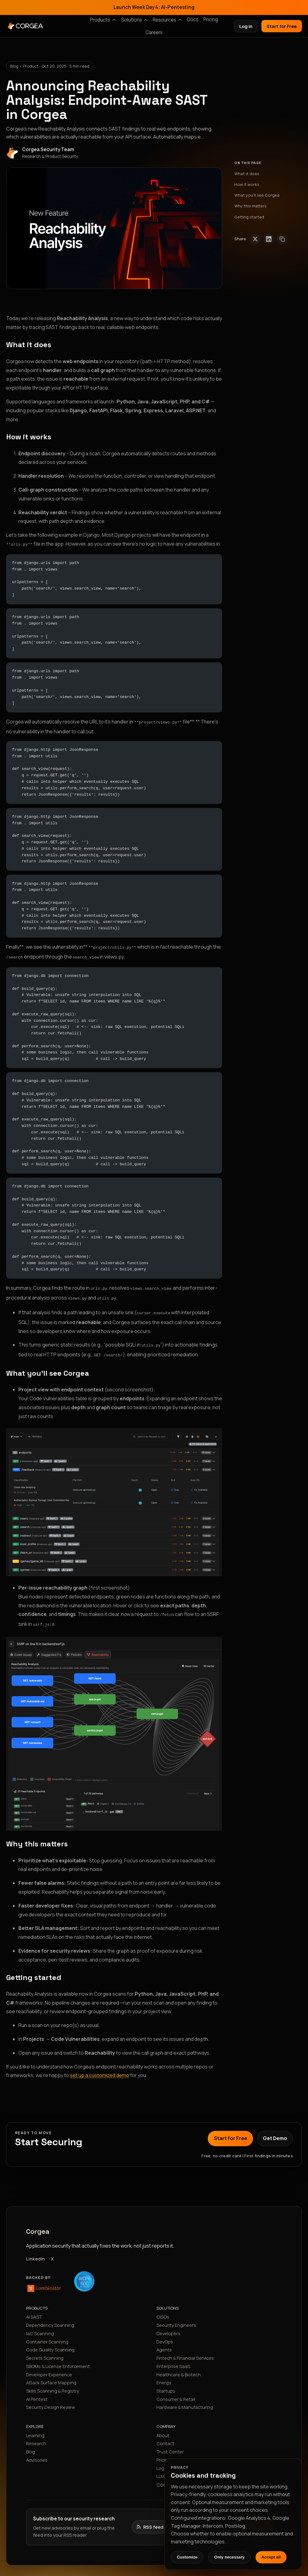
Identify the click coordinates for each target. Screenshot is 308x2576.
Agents (164, 2343)
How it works (246, 184)
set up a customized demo (99, 2068)
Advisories (37, 2453)
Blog (30, 2445)
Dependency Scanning (50, 2318)
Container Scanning (47, 2335)
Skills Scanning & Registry (52, 2384)
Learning (35, 2428)
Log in (245, 26)
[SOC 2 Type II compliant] (84, 2274)
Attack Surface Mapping (51, 2376)
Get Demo (275, 2131)
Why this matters (250, 206)
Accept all (271, 2557)
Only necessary (229, 2557)
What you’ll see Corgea (256, 195)
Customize (187, 2557)
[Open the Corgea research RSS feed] (150, 2520)
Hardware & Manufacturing (184, 2400)
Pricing (210, 19)
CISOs (162, 2310)
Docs (192, 19)
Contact (165, 2436)
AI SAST (34, 2310)
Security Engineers (176, 2318)
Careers (154, 32)
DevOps (164, 2335)
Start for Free (282, 26)
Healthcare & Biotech (178, 2368)
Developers (168, 2326)
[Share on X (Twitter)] (255, 239)
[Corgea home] (58, 26)
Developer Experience (49, 2368)
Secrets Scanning (45, 2351)
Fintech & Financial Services (185, 2351)
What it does (246, 173)
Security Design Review (50, 2400)
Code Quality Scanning (50, 2343)
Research (36, 2436)
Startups (165, 2384)
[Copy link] (282, 239)
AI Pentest (37, 2392)
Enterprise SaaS (173, 2359)
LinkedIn (35, 2252)
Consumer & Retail (175, 2392)
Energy (163, 2376)
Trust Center (170, 2445)
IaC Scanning (40, 2326)
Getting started (249, 217)
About (162, 2428)
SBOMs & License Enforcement (58, 2359)
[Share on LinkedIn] (268, 239)
